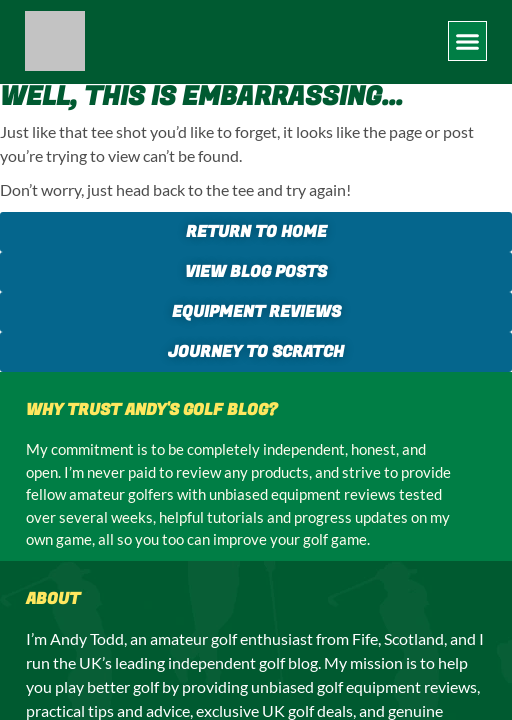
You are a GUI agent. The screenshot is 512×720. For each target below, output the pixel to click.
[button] (468, 41)
